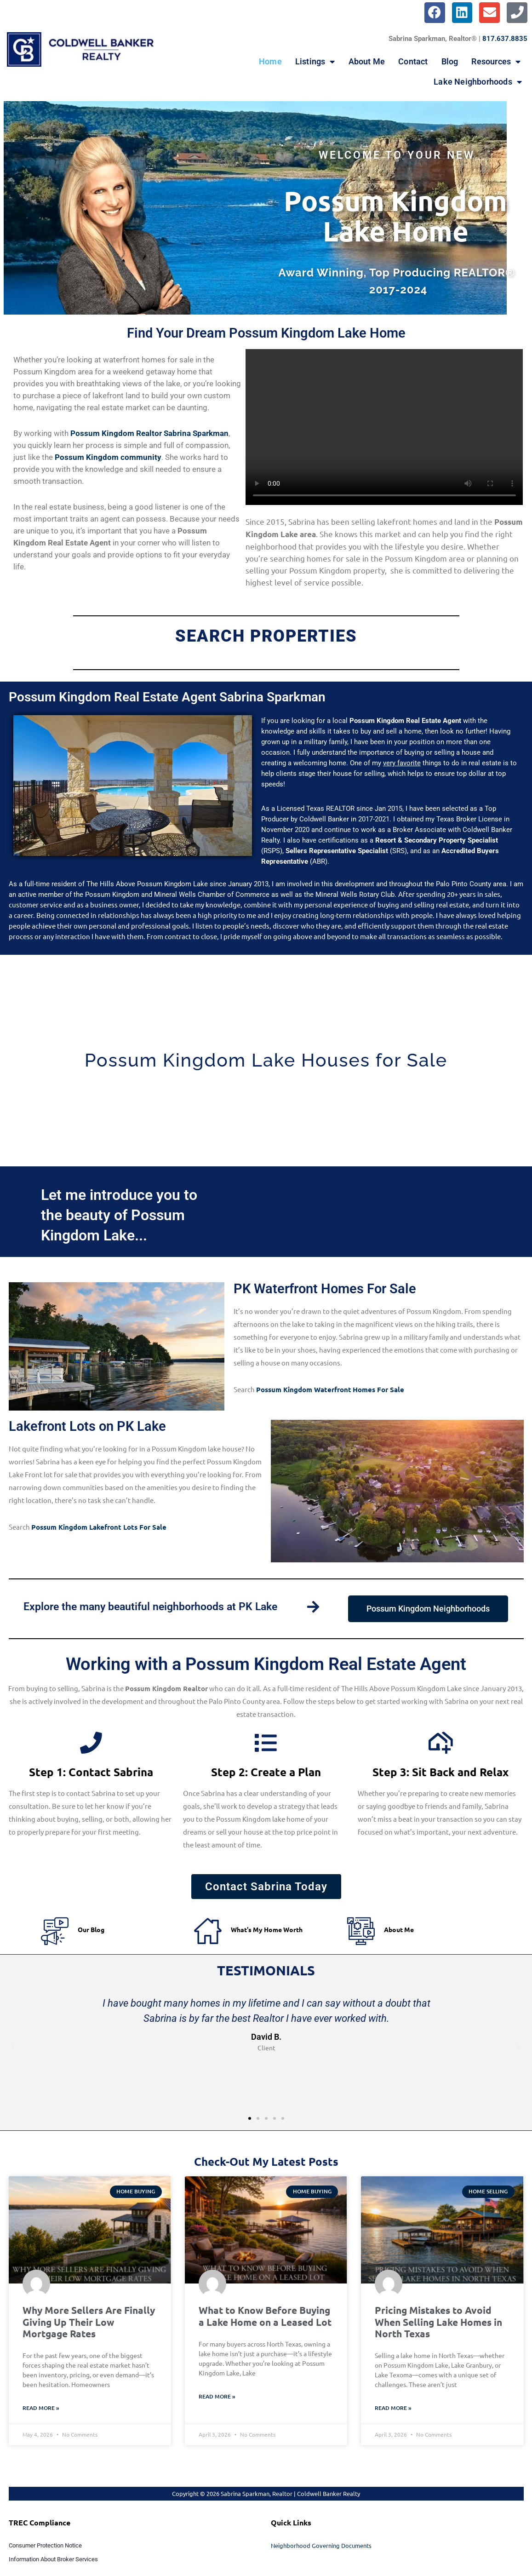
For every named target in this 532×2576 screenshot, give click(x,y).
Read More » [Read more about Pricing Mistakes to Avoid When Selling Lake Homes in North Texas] (393, 2409)
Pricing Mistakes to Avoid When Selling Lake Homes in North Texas (438, 2323)
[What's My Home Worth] (208, 1932)
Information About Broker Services (53, 2560)
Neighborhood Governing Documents (321, 2546)
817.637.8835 (504, 38)
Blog (449, 61)
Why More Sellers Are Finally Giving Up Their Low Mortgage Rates (89, 2323)
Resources (496, 61)
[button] (13, 2048)
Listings (315, 61)
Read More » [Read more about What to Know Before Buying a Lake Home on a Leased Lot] (217, 2397)
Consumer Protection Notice (45, 2546)
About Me (367, 61)
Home (270, 61)
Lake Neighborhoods (478, 82)
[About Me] (361, 1932)
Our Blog (91, 1930)
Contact (413, 61)
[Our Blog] (55, 1932)
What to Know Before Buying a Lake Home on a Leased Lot (265, 2317)
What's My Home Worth (267, 1930)
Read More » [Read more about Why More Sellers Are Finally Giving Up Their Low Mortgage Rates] (41, 2409)
